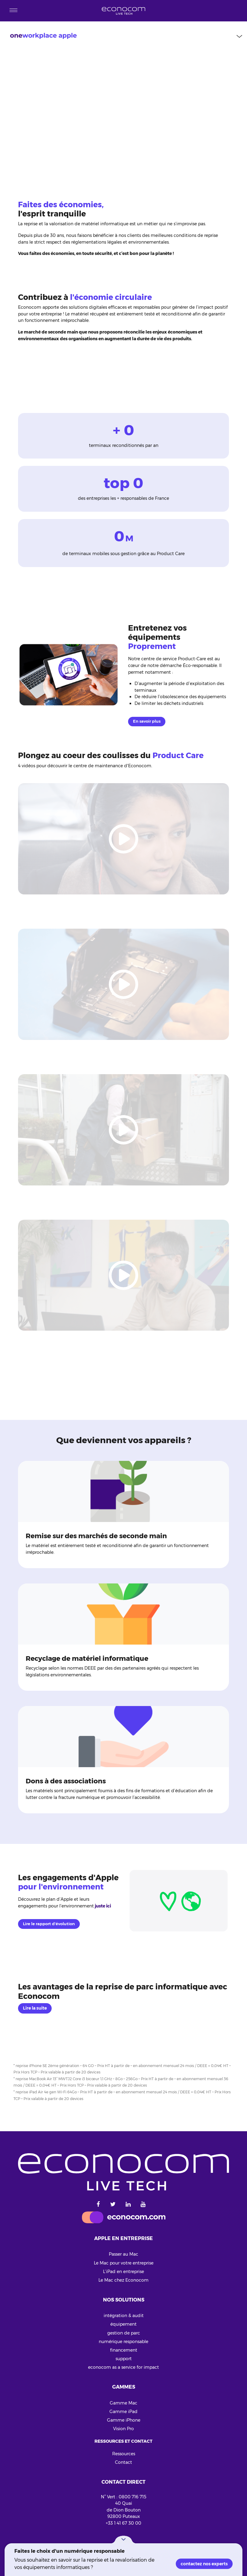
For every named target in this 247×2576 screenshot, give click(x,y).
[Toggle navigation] (13, 11)
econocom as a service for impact (123, 2367)
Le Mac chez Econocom (123, 2280)
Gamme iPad (123, 2411)
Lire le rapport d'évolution (49, 1924)
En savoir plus (146, 721)
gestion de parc (123, 2333)
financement (123, 2350)
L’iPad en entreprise (123, 2271)
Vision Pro (123, 2428)
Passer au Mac (123, 2254)
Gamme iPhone (123, 2420)
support (124, 2358)
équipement (123, 2324)
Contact (123, 2462)
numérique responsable (123, 2341)
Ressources (123, 2453)
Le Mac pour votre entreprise (123, 2263)
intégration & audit (124, 2315)
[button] (123, 2538)
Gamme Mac (123, 2403)
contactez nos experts (204, 2564)
